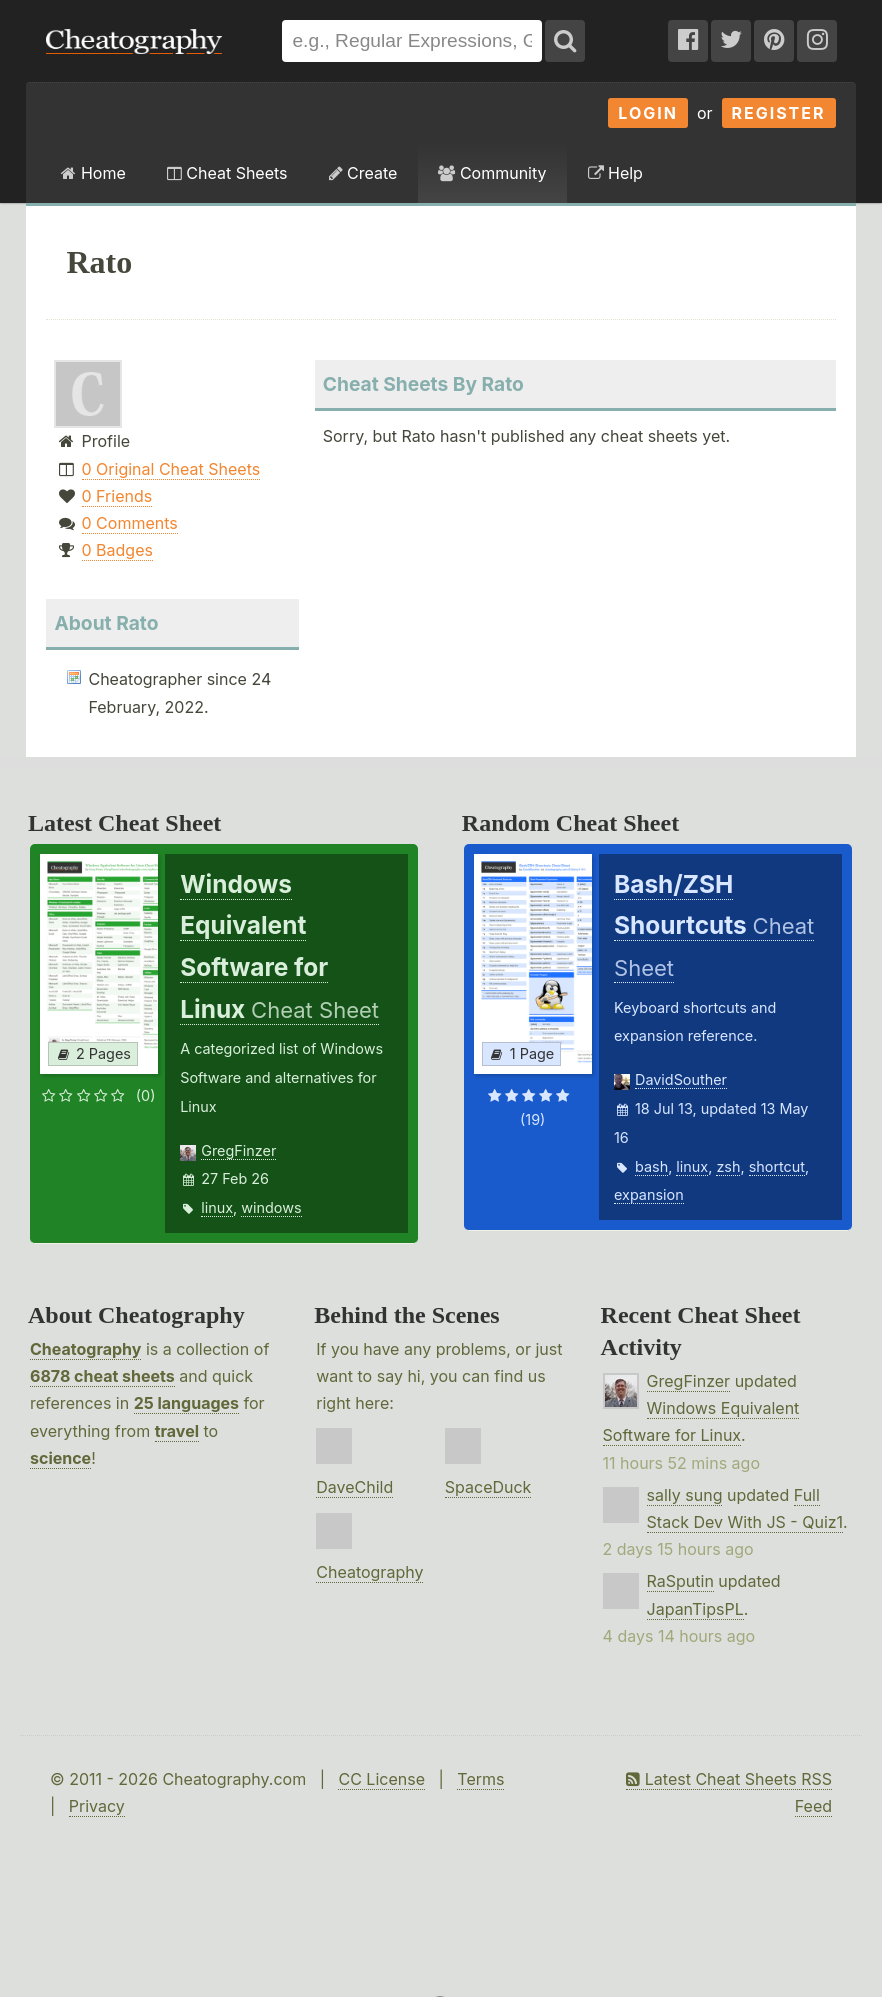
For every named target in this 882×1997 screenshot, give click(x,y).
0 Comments (130, 523)
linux (217, 1207)
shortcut (777, 1166)
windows (271, 1207)
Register (779, 113)
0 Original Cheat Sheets (171, 469)
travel (177, 1431)
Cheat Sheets (227, 173)
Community (492, 173)
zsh (728, 1166)
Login (648, 113)
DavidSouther (681, 1079)
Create (363, 173)
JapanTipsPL (695, 1609)
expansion (649, 1194)
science (60, 1458)
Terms (480, 1779)
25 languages (186, 1403)
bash (651, 1166)
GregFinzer (238, 1150)
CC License (381, 1779)
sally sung (685, 1495)
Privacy (97, 1806)
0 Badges (117, 550)
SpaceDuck (488, 1487)
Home (93, 173)
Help (615, 173)
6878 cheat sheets (102, 1376)
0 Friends (117, 496)
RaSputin (680, 1581)
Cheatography (85, 1349)
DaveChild (354, 1487)
